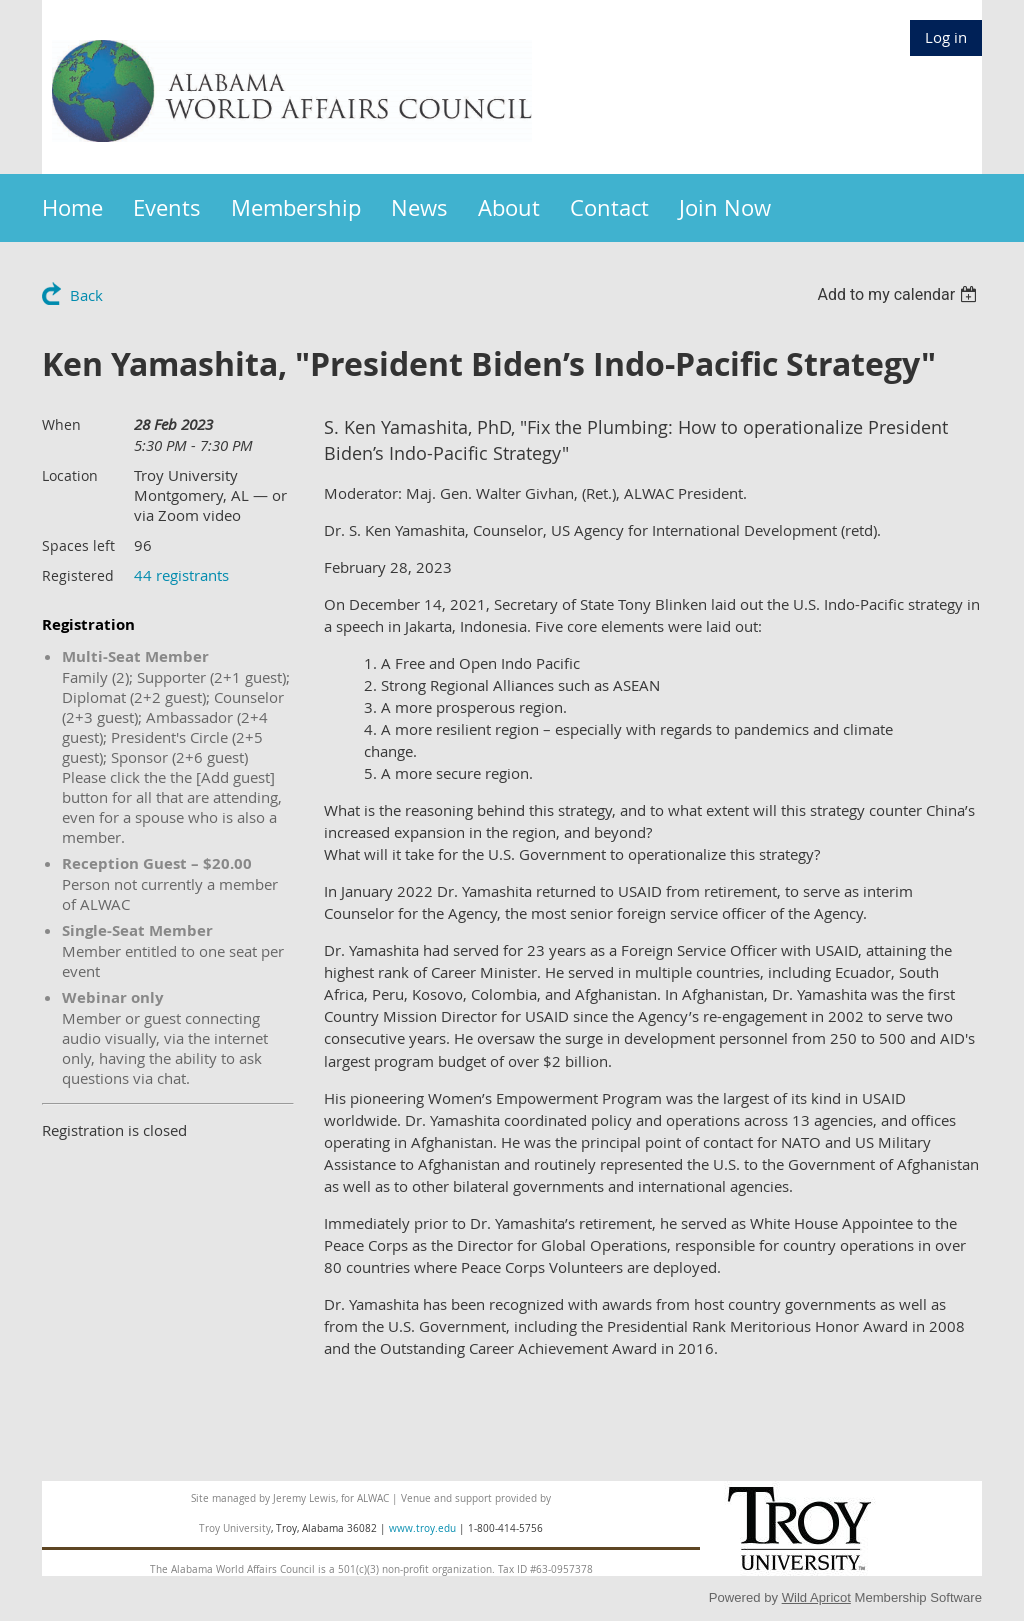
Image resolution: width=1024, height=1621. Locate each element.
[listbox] (899, 294)
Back (86, 295)
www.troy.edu (422, 1528)
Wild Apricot (816, 1597)
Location (70, 475)
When (61, 424)
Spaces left (78, 545)
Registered (78, 575)
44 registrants (181, 575)
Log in (946, 37)
